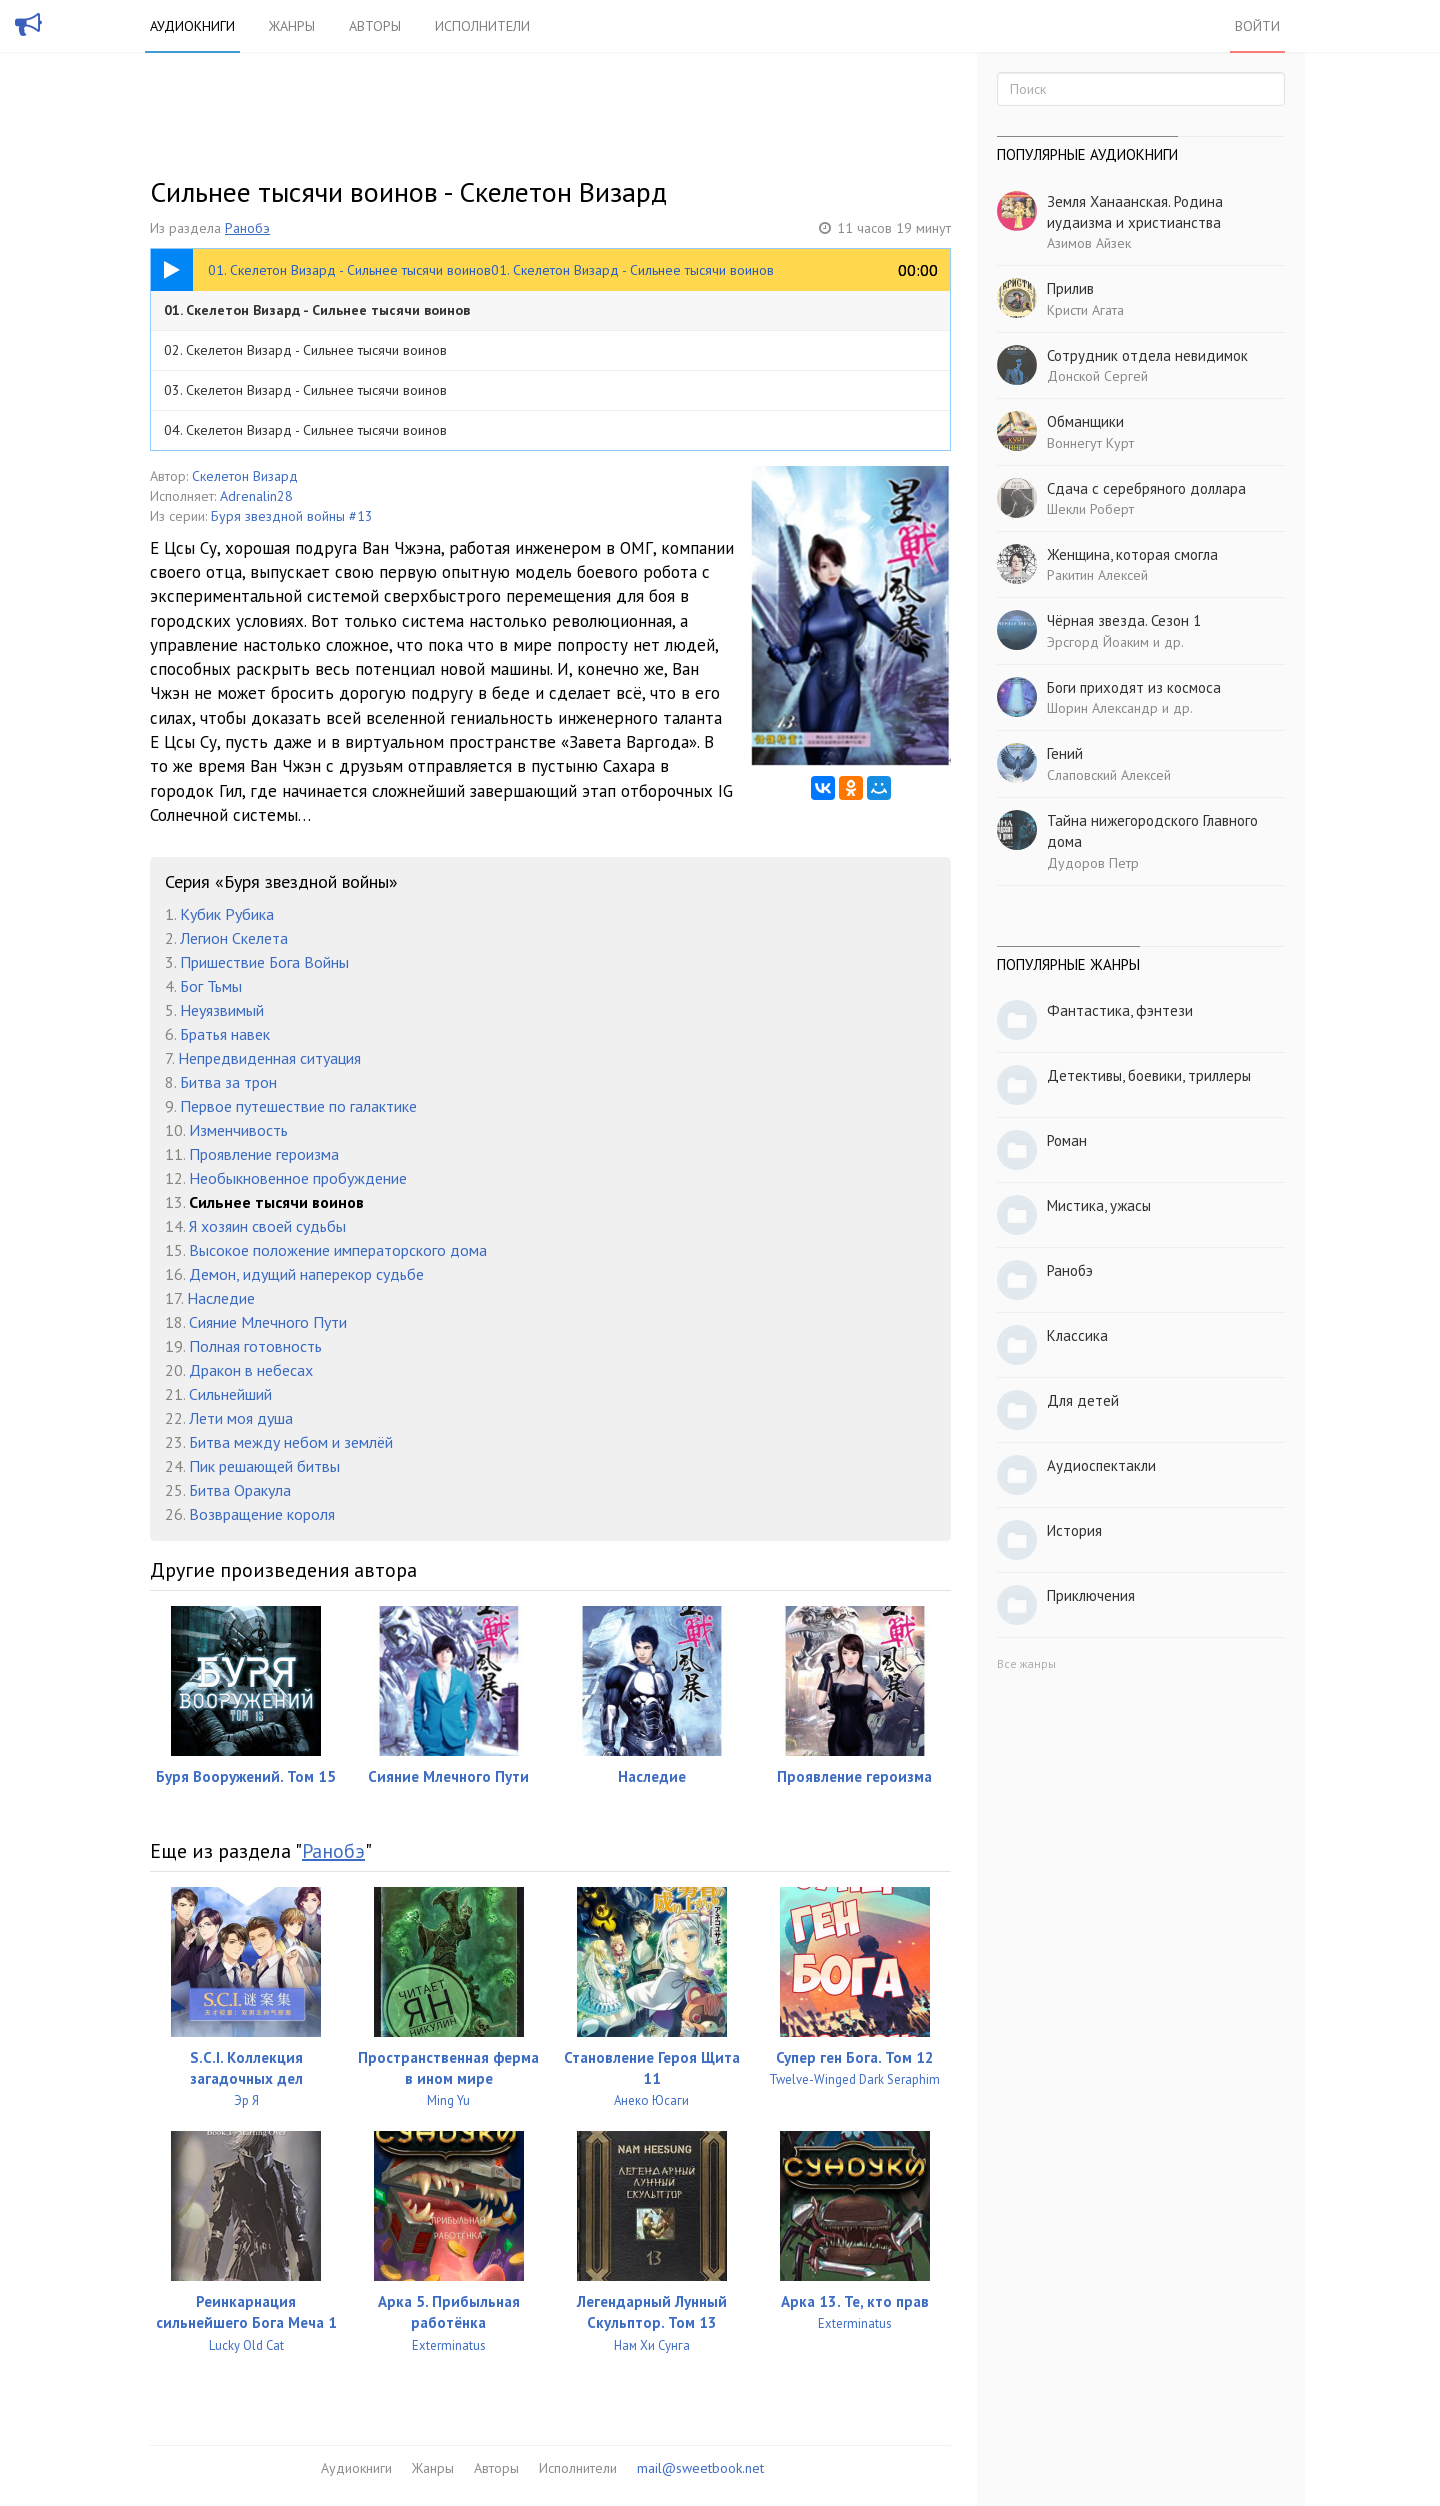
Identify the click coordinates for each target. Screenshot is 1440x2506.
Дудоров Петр (1093, 863)
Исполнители (482, 26)
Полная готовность (255, 1346)
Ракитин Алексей (1097, 575)
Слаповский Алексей (1109, 775)
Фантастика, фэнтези (1120, 1010)
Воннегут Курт (1090, 443)
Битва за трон (228, 1082)
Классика (1077, 1335)
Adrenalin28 (256, 496)
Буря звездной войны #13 (292, 516)
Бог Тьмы (211, 986)
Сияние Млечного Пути (268, 1322)
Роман (1067, 1140)
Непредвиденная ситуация (269, 1058)
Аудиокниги (192, 26)
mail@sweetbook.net (700, 2468)
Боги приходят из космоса (1134, 687)
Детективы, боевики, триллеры (1149, 1075)
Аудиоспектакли (1101, 1465)
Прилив (1070, 288)
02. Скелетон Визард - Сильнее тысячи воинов (305, 350)
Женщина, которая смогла (1132, 554)
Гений (1065, 753)
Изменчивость (238, 1130)
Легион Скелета (234, 938)
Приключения (1091, 1595)
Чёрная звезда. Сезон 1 (1124, 620)
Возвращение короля (262, 1514)
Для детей (1083, 1400)
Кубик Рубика (227, 914)
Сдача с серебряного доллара (1146, 488)
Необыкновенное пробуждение (298, 1178)
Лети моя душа (241, 1418)
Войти (1257, 26)
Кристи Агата (1085, 310)
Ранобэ (247, 228)
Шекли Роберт (1090, 509)
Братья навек (225, 1034)
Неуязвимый (222, 1010)
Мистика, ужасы (1099, 1205)
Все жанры (1026, 1663)
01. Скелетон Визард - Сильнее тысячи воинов (317, 310)
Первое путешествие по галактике (298, 1106)
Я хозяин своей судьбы (267, 1226)
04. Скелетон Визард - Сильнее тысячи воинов (305, 430)
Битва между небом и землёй (291, 1442)
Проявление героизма (264, 1154)
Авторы (375, 26)
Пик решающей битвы (264, 1466)
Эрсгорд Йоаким (1098, 642)
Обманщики (1085, 421)
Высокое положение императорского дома (338, 1250)
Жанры (292, 26)
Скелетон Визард (245, 476)
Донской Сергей (1097, 376)
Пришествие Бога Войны (264, 962)
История (1074, 1530)
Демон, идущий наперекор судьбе (306, 1274)
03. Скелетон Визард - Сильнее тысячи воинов (305, 390)
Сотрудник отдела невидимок (1147, 355)
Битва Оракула (240, 1490)
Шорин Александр (1102, 708)
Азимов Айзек (1089, 243)
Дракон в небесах (251, 1370)
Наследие (221, 1298)
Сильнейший (230, 1394)
